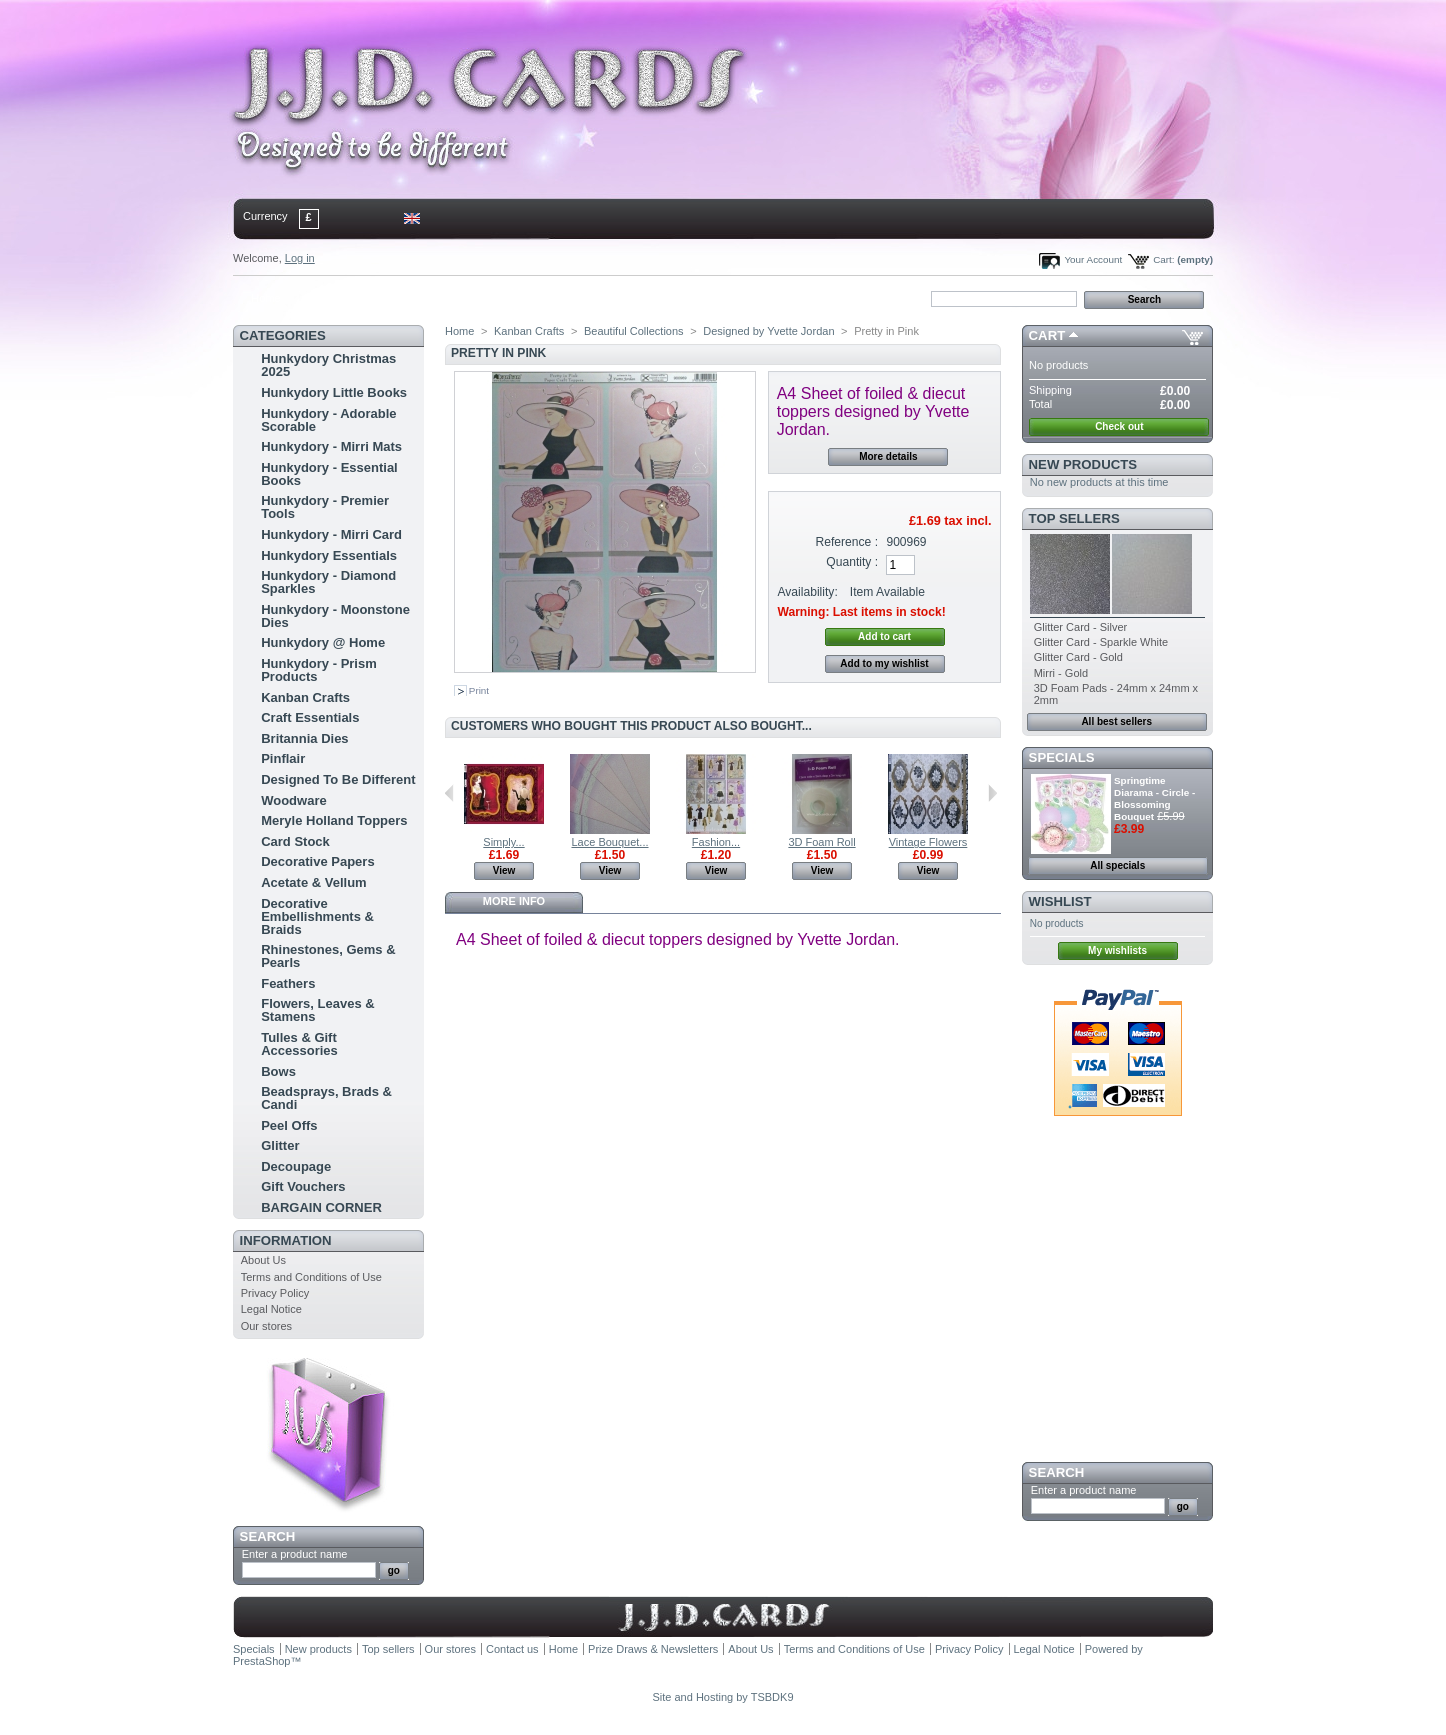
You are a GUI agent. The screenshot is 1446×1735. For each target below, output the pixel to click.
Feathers (288, 983)
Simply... (503, 842)
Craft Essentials (310, 717)
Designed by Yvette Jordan (768, 331)
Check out (1119, 426)
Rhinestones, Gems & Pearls (328, 956)
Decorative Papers (317, 861)
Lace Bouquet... (609, 842)
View (504, 870)
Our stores (266, 1326)
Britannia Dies (304, 738)
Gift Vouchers (303, 1186)
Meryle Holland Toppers (334, 820)
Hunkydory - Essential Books (329, 474)
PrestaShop (261, 1661)
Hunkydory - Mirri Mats (331, 446)
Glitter (280, 1145)
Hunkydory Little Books (334, 392)
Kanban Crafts (305, 697)
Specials (1062, 757)
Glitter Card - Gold (1078, 657)
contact (332, 298)
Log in (300, 258)
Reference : (847, 542)
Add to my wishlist (884, 663)
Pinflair (283, 758)
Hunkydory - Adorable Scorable (328, 420)
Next (992, 793)
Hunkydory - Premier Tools (325, 507)
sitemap (398, 298)
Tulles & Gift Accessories (299, 1044)
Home (265, 298)
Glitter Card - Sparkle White (1101, 642)
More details (888, 456)
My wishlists (1117, 950)
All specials (1117, 865)
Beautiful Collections (634, 331)
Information (286, 1240)
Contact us (512, 1649)
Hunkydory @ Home (323, 642)
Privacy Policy (275, 1293)
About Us (263, 1260)
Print (479, 690)
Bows (278, 1071)
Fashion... (716, 842)
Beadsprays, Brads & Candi (326, 1098)
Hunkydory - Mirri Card (331, 534)
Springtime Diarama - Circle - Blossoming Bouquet (1154, 798)
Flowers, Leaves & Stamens (317, 1010)
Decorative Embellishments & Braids (317, 916)
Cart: (1163, 259)
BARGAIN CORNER (321, 1207)
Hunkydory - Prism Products (319, 670)
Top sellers (1074, 518)
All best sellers (1116, 721)
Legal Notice (271, 1309)
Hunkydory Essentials (329, 555)
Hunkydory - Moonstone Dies (335, 616)
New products (1083, 464)
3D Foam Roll (821, 842)
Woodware (294, 800)
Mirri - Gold (1061, 673)
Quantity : (852, 562)
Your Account (1093, 259)
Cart (1047, 335)
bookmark (464, 298)
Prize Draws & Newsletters (653, 1649)
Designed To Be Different (338, 779)
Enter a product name (295, 1554)
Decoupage (296, 1166)
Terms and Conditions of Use (311, 1277)
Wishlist (1060, 901)
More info (514, 901)
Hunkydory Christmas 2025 (328, 365)
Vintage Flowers (928, 842)
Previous (449, 793)
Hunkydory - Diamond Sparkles (328, 582)
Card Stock (295, 841)
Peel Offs (289, 1125)
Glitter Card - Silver (1081, 627)
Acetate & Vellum (314, 882)
